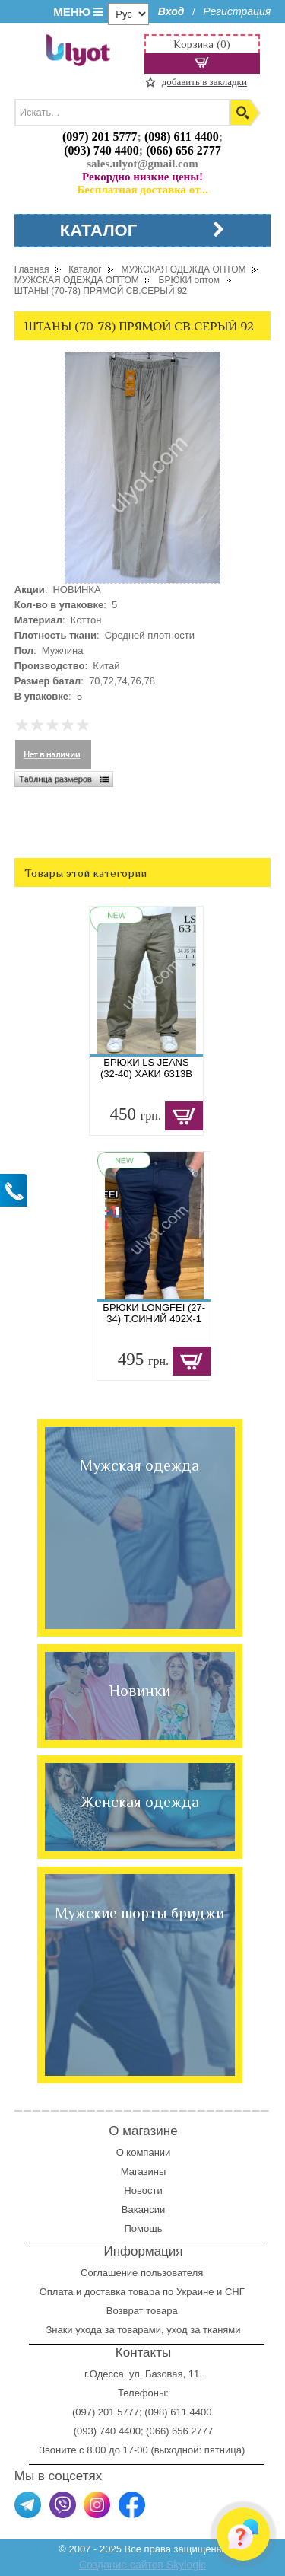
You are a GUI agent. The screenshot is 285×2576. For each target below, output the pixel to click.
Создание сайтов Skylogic (142, 2564)
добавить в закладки (204, 82)
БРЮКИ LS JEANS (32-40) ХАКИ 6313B (146, 1068)
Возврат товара (143, 2310)
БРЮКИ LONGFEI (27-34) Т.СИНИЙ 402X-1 (154, 1313)
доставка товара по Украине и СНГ (165, 2291)
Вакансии (143, 2209)
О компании (143, 2152)
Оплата (57, 2291)
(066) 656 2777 (183, 150)
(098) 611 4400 (181, 136)
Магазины (143, 2171)
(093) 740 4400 (101, 150)
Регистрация (237, 11)
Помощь (143, 2228)
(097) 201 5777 (100, 136)
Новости (143, 2190)
